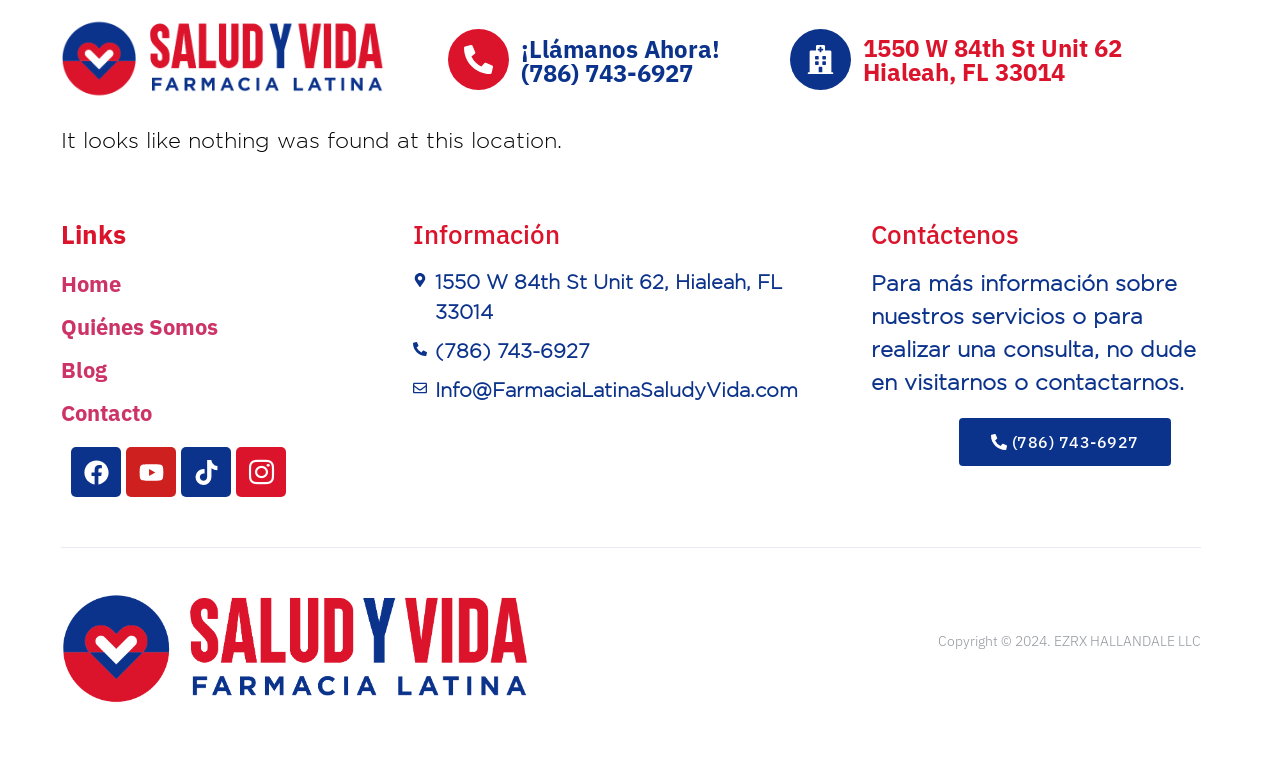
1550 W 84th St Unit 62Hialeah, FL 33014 (992, 60)
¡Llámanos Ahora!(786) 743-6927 (620, 61)
